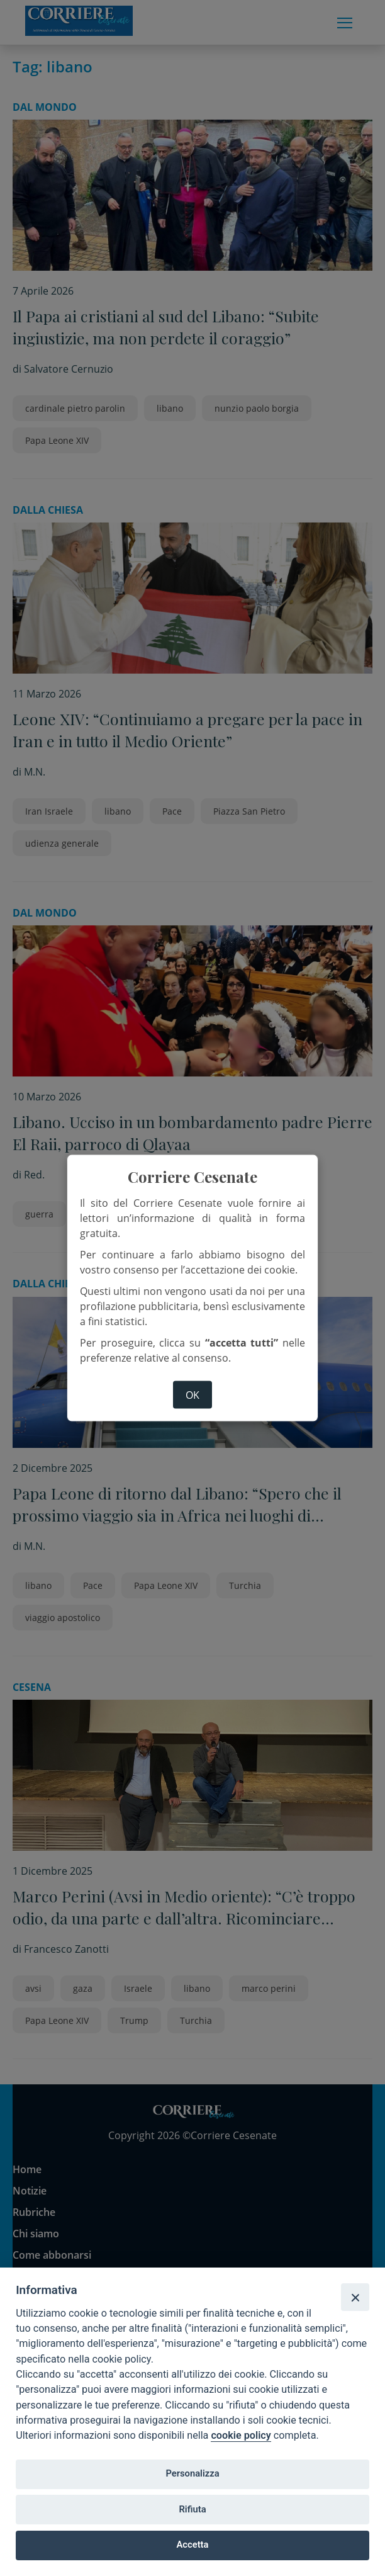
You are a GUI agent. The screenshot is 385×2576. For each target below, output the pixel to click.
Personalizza (192, 2473)
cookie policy (241, 2435)
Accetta (193, 2544)
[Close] (355, 2297)
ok (192, 1394)
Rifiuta (192, 2509)
